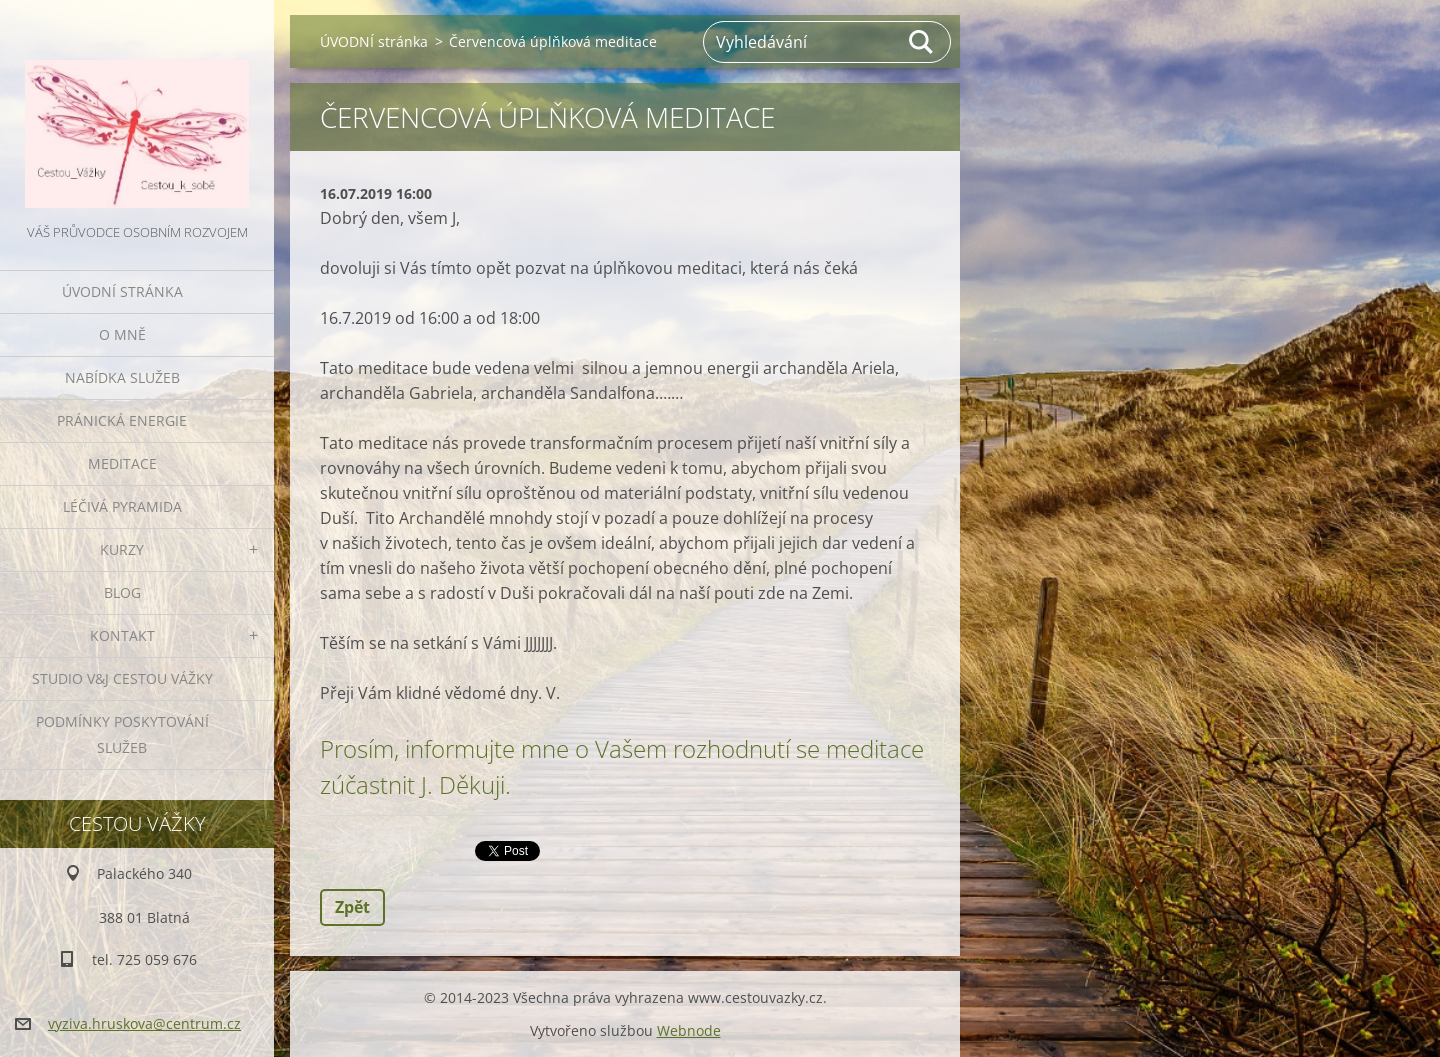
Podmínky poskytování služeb (122, 734)
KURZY (122, 549)
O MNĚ (122, 334)
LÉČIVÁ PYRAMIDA (122, 506)
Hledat (922, 42)
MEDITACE (122, 463)
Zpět (352, 907)
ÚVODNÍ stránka (122, 291)
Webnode (689, 1030)
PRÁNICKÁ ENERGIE (122, 420)
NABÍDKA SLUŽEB (122, 377)
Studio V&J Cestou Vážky (122, 678)
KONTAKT (122, 635)
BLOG (122, 592)
